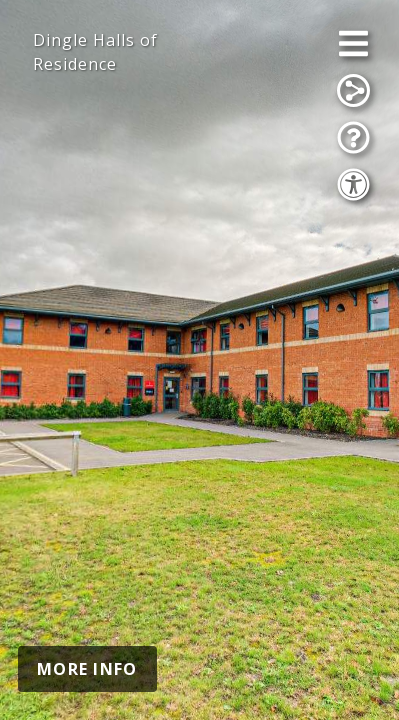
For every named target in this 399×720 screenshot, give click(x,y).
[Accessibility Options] (353, 184)
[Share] (353, 90)
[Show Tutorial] (353, 137)
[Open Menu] (353, 43)
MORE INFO (87, 669)
